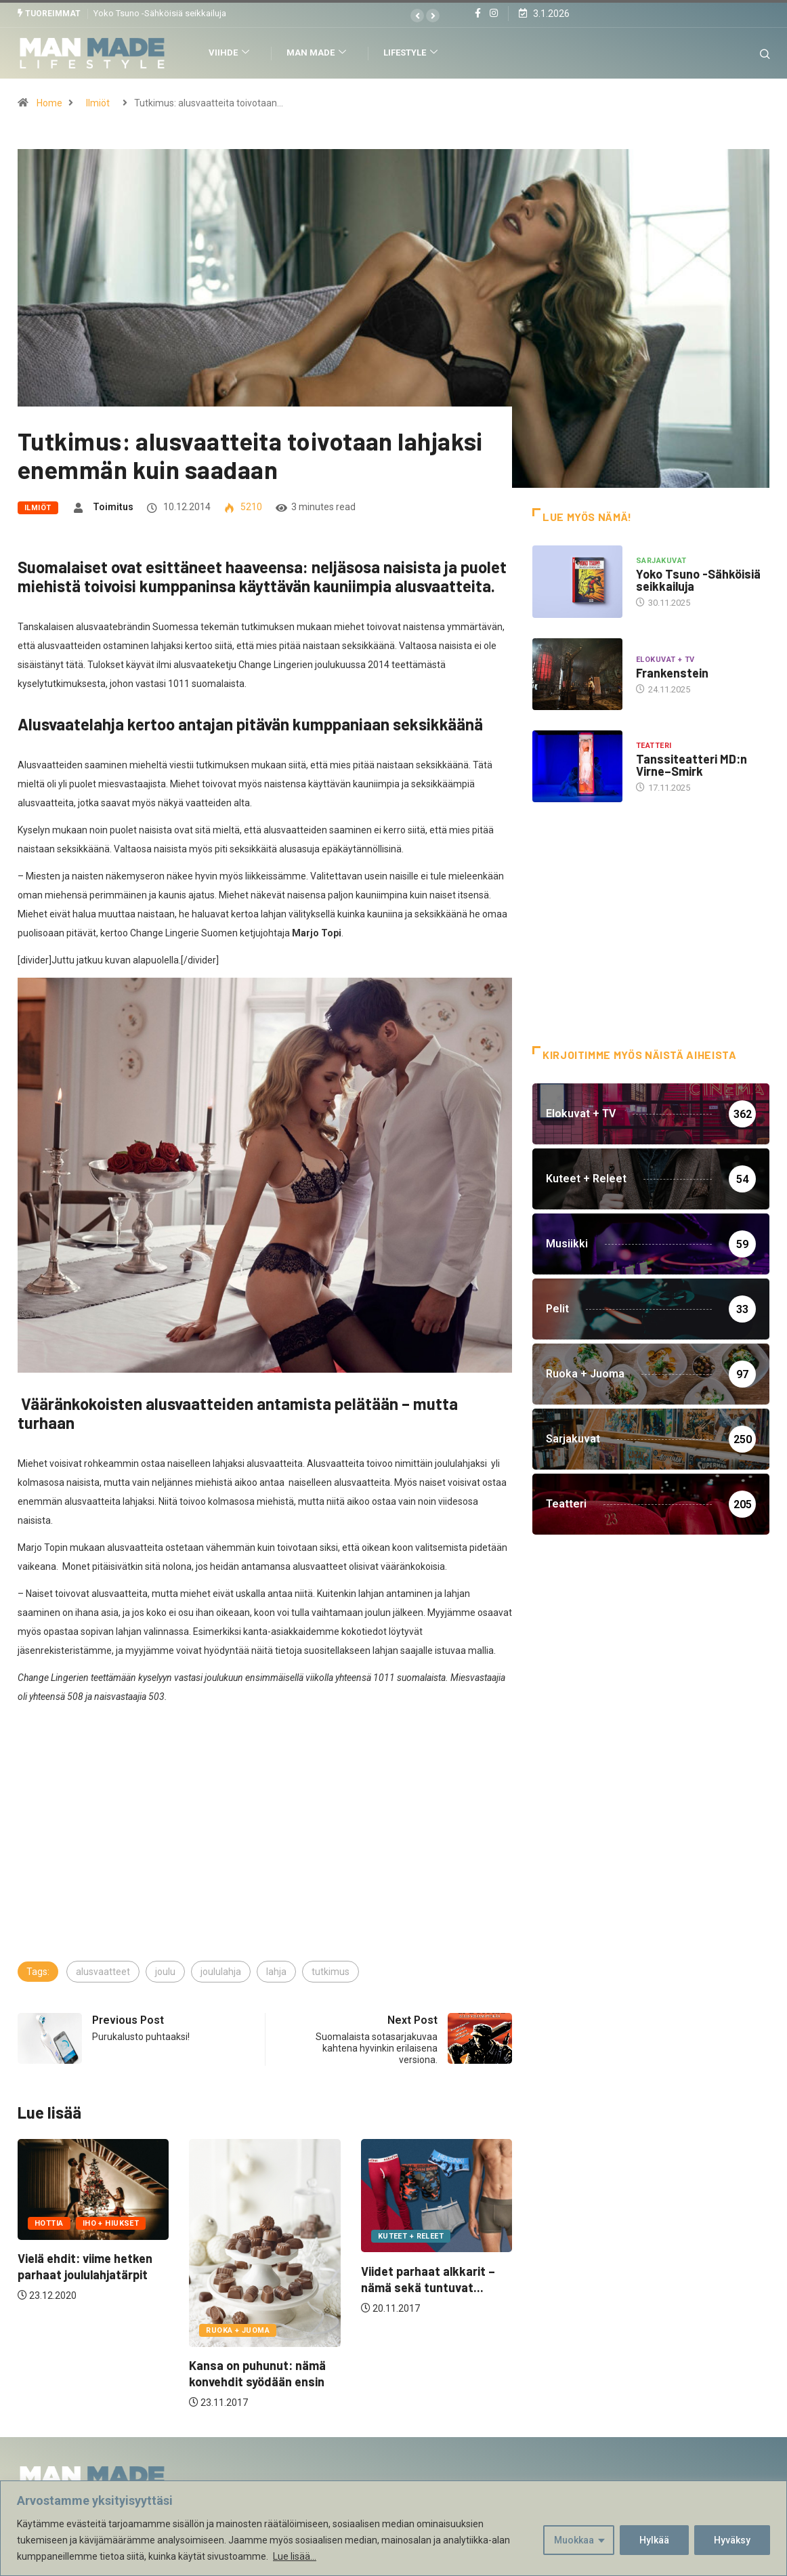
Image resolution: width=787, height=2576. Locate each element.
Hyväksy (732, 2540)
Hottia (49, 2223)
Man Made (317, 53)
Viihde (231, 53)
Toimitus (113, 506)
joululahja (220, 1971)
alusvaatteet (103, 1971)
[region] (393, 2528)
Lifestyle (412, 53)
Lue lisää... (294, 2556)
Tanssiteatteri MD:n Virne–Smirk (691, 764)
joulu (165, 1971)
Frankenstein (672, 672)
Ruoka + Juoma (238, 2330)
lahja (276, 1971)
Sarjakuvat (661, 560)
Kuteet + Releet (411, 2235)
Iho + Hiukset (111, 2223)
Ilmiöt (98, 103)
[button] (417, 15)
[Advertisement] (265, 1858)
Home (49, 103)
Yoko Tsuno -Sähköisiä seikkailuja (159, 13)
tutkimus (330, 1971)
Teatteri (654, 745)
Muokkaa (574, 2540)
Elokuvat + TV (665, 659)
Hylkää (654, 2540)
